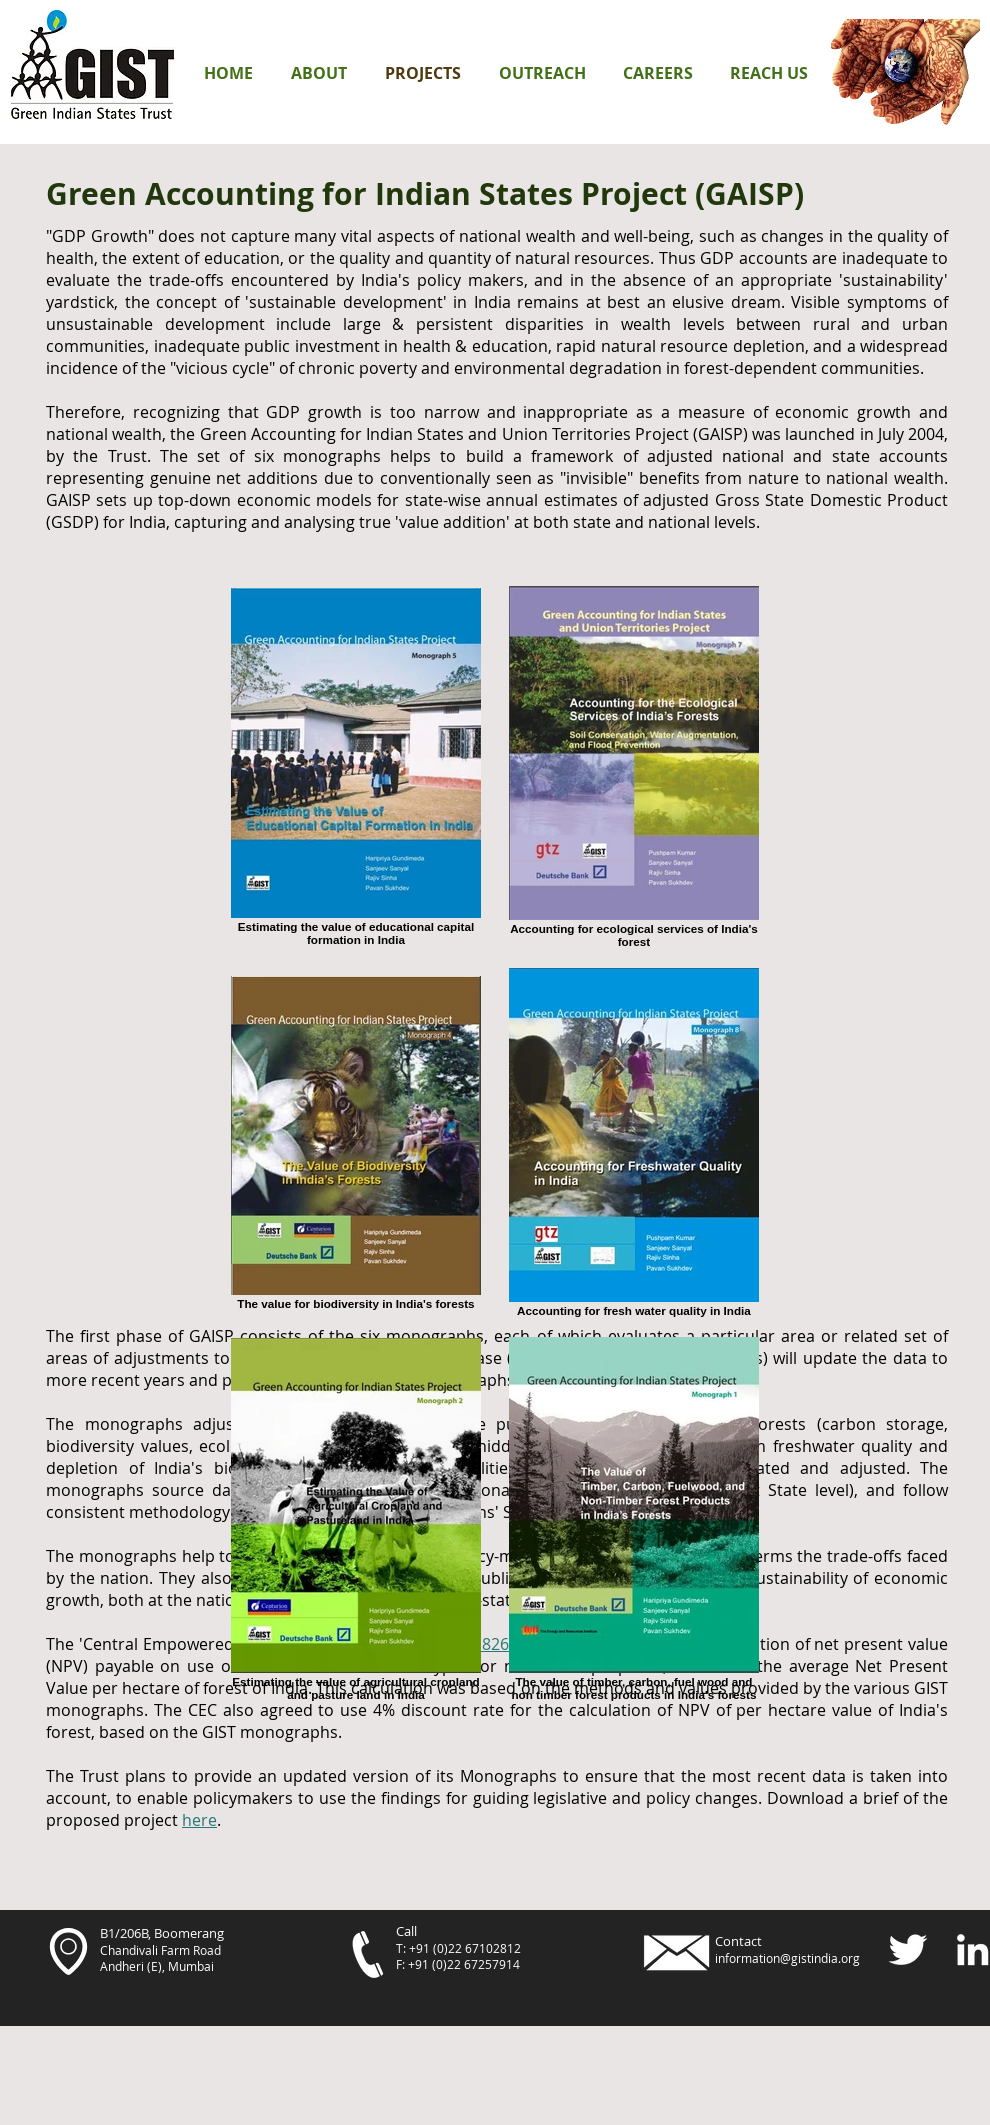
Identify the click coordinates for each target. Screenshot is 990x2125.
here (199, 1820)
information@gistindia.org (787, 1958)
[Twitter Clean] (907, 1949)
